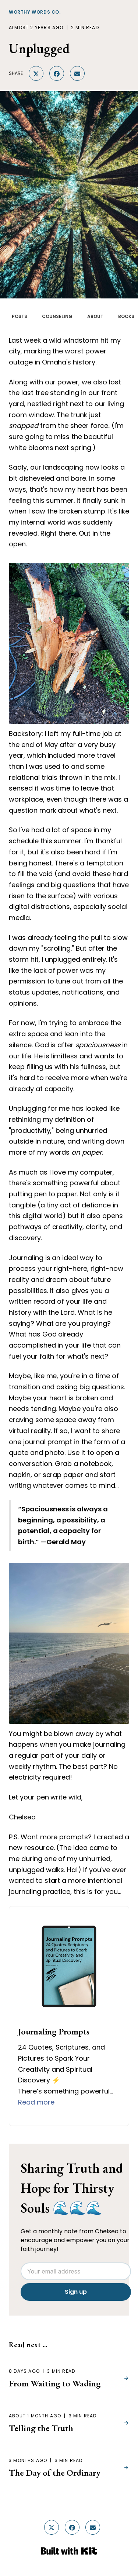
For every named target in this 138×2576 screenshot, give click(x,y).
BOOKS (126, 316)
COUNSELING (57, 316)
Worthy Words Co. (35, 12)
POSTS (19, 316)
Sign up (76, 2292)
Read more (36, 2102)
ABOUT (95, 316)
